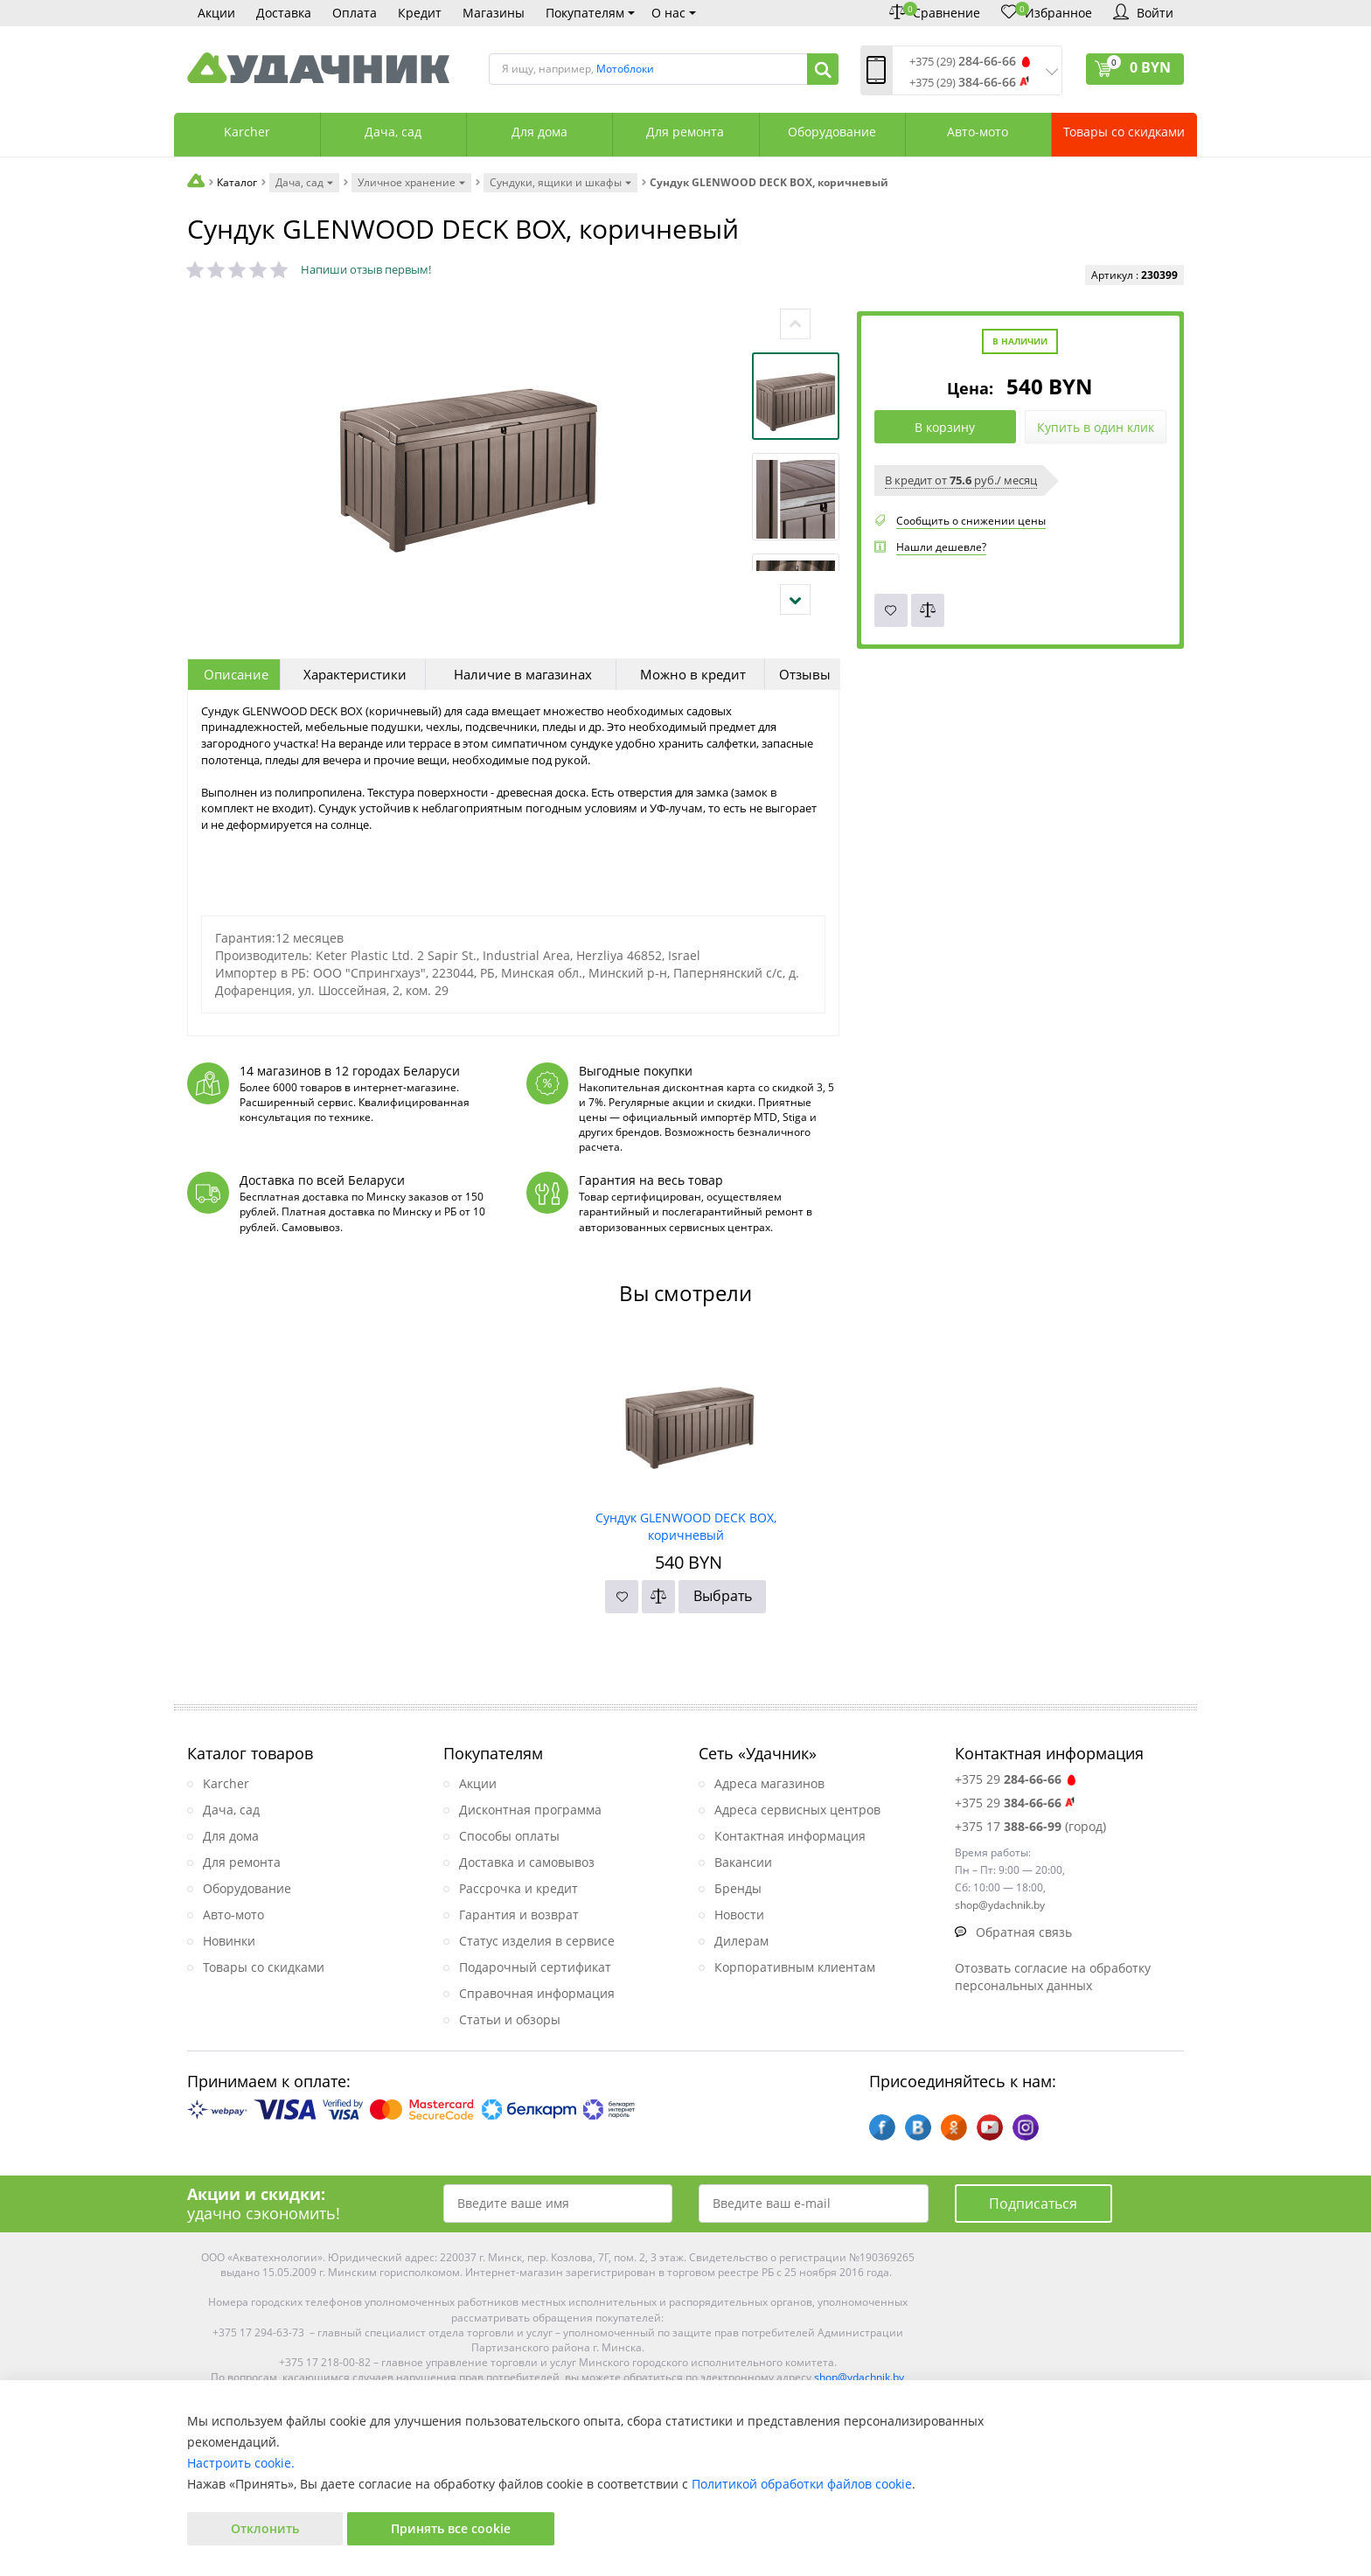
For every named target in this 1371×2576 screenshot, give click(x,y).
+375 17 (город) (1030, 1826)
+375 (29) (962, 61)
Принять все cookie (451, 2528)
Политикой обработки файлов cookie (802, 2483)
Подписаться (1033, 2203)
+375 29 (1016, 1779)
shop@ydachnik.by (859, 2377)
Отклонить (265, 2528)
